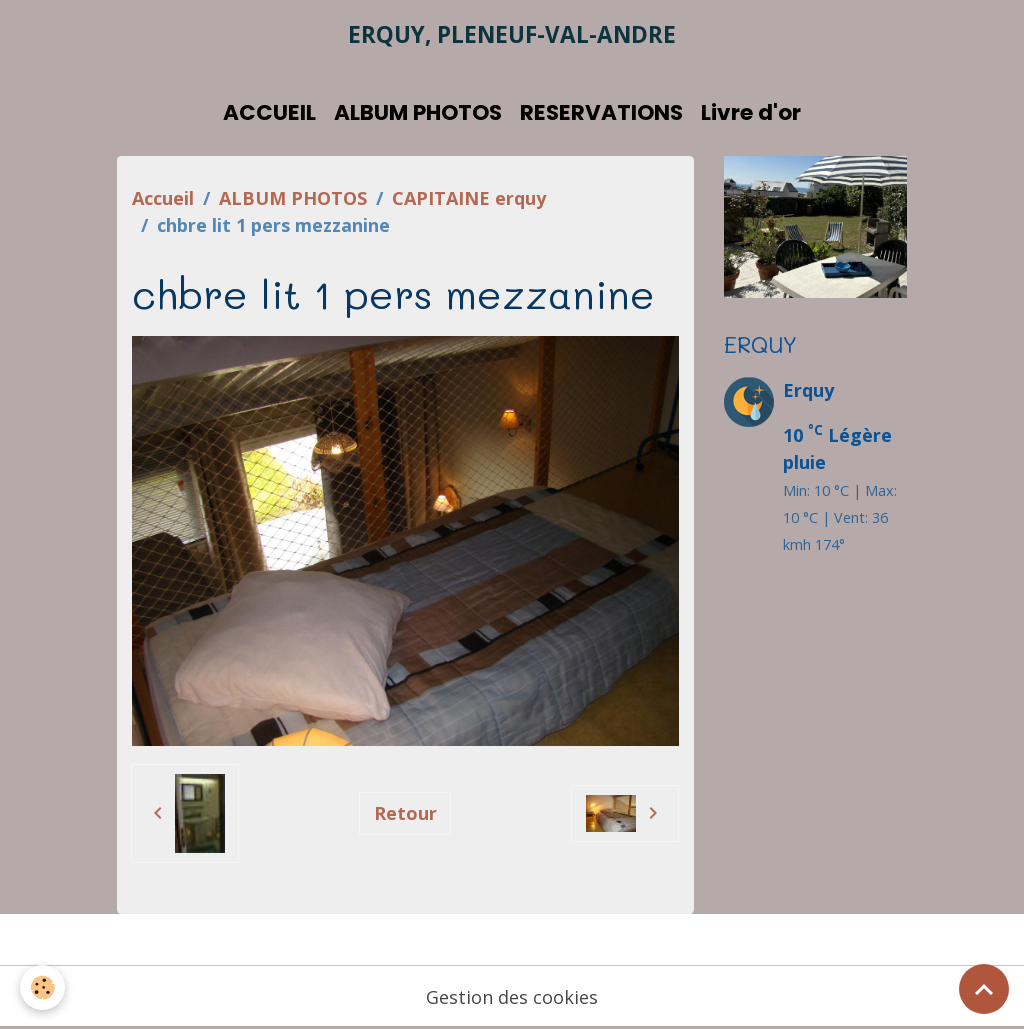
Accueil (163, 198)
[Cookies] (42, 987)
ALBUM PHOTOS (418, 112)
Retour (405, 813)
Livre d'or (751, 112)
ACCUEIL (269, 112)
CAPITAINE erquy (469, 198)
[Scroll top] (984, 989)
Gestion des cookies (512, 997)
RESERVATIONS (601, 112)
